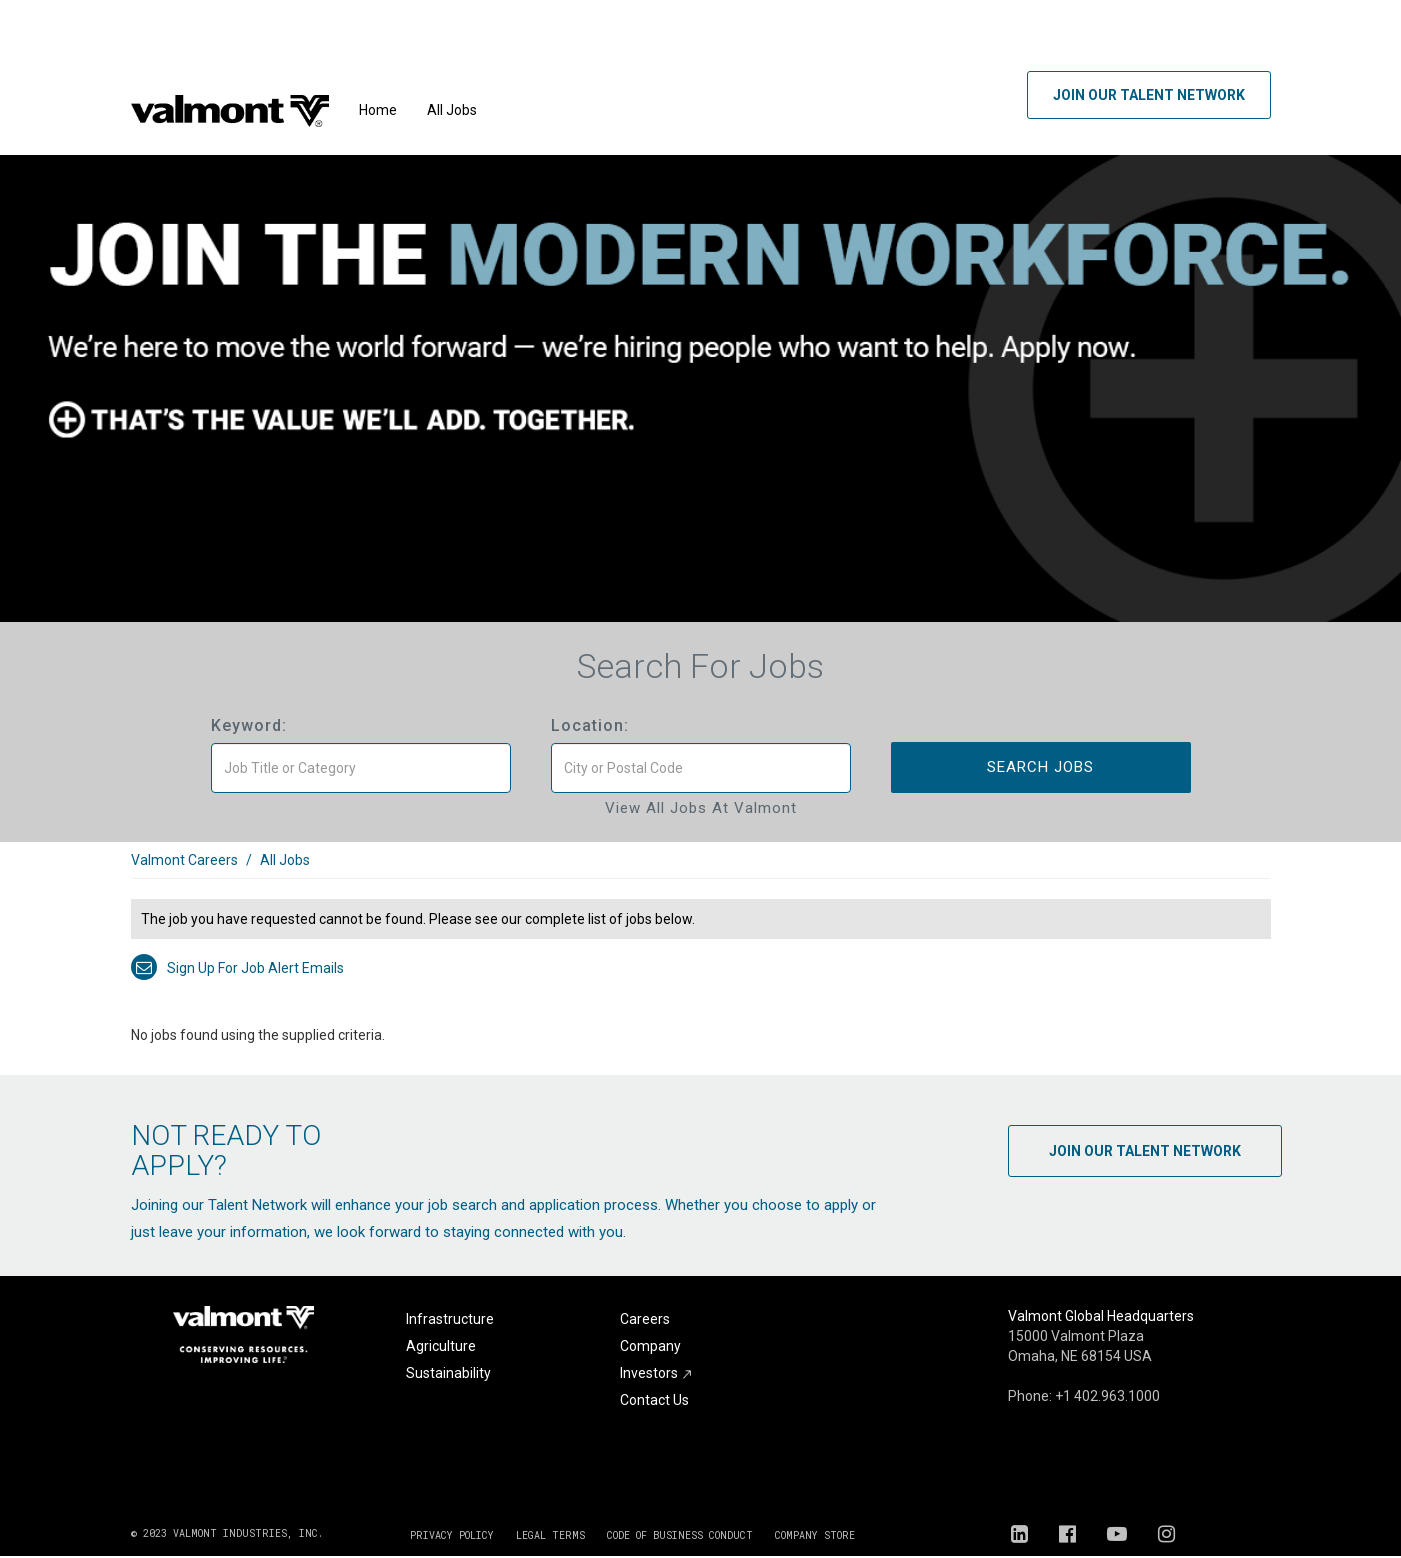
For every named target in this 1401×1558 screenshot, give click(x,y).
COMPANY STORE (815, 1535)
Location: (590, 725)
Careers (645, 1319)
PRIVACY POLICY (452, 1535)
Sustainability (448, 1373)
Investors (656, 1373)
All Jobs (452, 110)
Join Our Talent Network (1149, 95)
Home (378, 110)
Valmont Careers (184, 860)
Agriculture (441, 1346)
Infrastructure (450, 1319)
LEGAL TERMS (550, 1535)
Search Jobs (1040, 767)
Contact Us (654, 1400)
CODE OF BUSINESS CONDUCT (680, 1535)
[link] (701, 870)
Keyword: (249, 725)
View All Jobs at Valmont (701, 808)
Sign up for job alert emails (237, 968)
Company (650, 1346)
